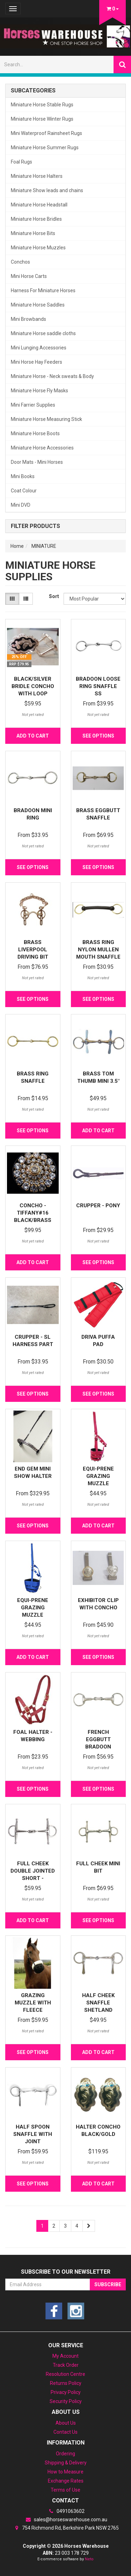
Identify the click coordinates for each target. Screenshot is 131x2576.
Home (17, 546)
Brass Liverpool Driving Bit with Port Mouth (32, 957)
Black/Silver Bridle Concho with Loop (33, 686)
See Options (98, 736)
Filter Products (35, 526)
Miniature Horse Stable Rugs (42, 104)
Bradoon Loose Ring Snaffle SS (98, 686)
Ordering (65, 2453)
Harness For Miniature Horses (43, 290)
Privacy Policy (66, 2392)
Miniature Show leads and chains (47, 190)
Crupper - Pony (98, 1205)
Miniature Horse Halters (37, 176)
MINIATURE (43, 546)
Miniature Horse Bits (33, 233)
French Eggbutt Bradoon (98, 1739)
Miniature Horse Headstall (39, 204)
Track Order (66, 2365)
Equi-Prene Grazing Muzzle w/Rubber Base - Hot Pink (98, 1483)
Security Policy (66, 2401)
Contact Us (65, 2432)
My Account (65, 2356)
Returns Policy (65, 2383)
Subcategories (33, 91)
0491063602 (66, 2511)
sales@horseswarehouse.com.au (65, 2519)
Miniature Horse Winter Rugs (42, 119)
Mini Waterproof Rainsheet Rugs (46, 133)
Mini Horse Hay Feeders (36, 362)
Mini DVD (20, 505)
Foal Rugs (21, 162)
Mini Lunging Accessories (38, 347)
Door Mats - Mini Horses (37, 462)
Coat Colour (24, 490)
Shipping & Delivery (66, 2462)
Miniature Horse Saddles (38, 305)
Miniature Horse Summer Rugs (45, 147)
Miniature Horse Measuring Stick (46, 419)
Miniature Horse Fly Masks (39, 390)
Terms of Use (65, 2490)
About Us (66, 2423)
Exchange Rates (65, 2481)
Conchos (20, 262)
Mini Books (23, 476)
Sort (53, 596)
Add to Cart (32, 736)
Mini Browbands (28, 319)
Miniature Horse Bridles (36, 219)
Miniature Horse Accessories (42, 448)
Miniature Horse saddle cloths (43, 333)
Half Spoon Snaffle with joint (32, 2134)
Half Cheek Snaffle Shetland (98, 2002)
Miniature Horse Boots (35, 433)
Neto (89, 2559)
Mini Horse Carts (29, 276)
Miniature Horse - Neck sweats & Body (52, 376)
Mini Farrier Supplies (33, 405)
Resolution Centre (65, 2374)
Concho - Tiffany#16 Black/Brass (32, 1212)
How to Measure (65, 2472)
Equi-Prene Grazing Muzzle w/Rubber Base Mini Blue (32, 1615)
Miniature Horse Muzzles (38, 247)
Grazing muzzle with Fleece (33, 2002)
